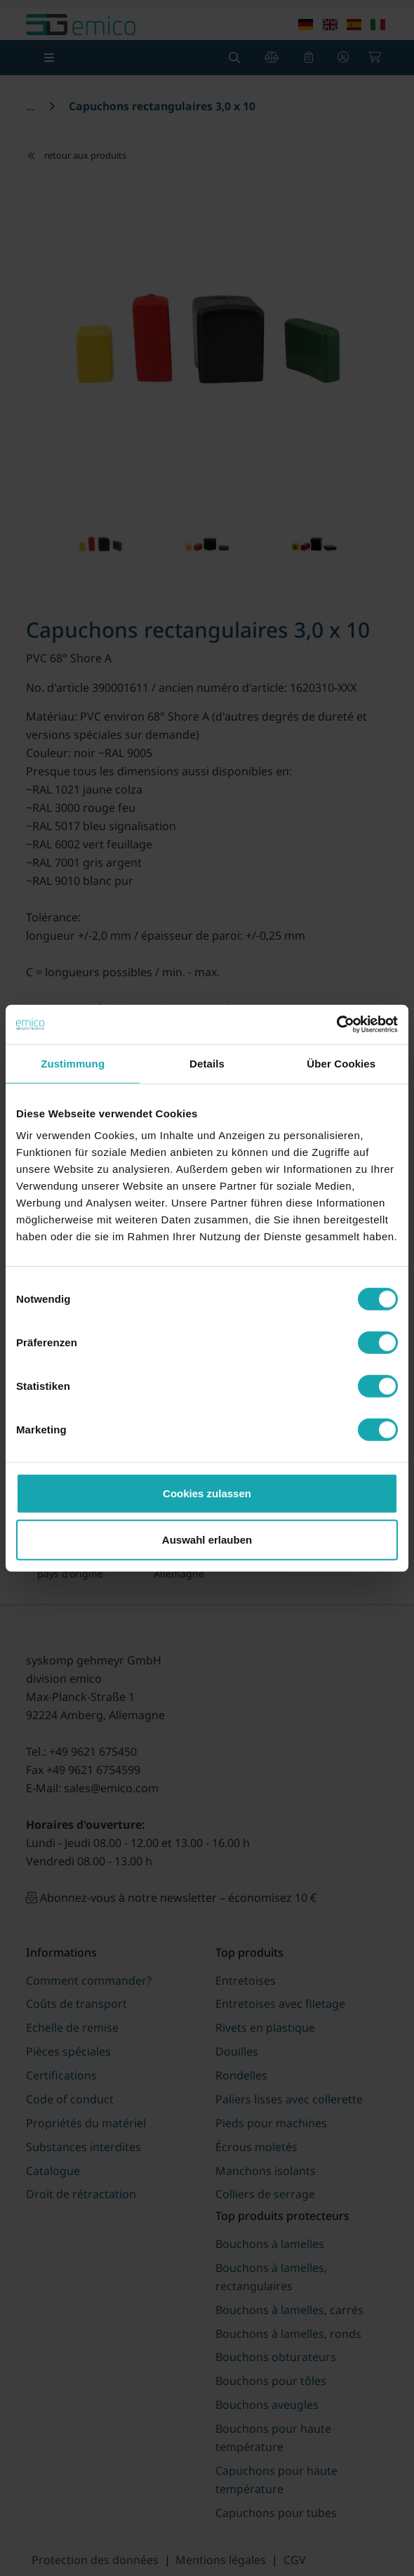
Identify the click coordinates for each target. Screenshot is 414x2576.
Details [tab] (207, 1063)
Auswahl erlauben (207, 1539)
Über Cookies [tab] (341, 1063)
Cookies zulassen (207, 1493)
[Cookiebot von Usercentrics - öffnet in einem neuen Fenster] (336, 1025)
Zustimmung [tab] (73, 1063)
